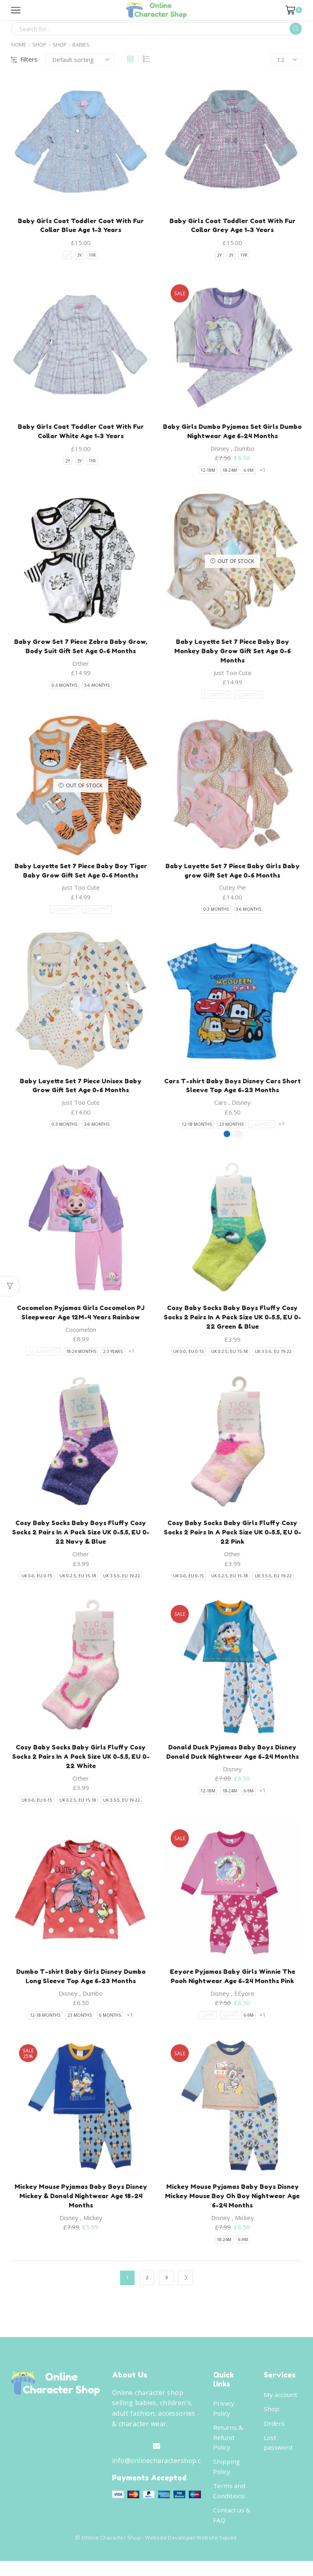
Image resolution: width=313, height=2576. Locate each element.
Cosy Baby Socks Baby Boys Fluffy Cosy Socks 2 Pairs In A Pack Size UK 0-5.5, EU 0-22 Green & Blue (232, 1322)
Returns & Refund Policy (228, 2448)
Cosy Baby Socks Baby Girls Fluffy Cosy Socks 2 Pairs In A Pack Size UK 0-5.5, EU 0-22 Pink (232, 1538)
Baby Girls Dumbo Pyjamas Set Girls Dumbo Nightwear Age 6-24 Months (232, 432)
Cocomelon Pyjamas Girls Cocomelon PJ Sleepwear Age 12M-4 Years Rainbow (80, 1317)
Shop (39, 44)
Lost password (278, 2454)
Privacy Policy (224, 2418)
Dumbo (244, 450)
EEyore (244, 2002)
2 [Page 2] (147, 2287)
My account (281, 2404)
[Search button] (296, 29)
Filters (24, 59)
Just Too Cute (233, 675)
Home (18, 44)
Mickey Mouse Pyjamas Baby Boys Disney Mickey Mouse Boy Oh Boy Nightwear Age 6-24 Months (232, 2205)
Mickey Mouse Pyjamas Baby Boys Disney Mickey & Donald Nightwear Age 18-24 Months (80, 2205)
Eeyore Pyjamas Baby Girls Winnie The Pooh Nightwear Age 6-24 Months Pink (232, 1985)
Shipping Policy (226, 2479)
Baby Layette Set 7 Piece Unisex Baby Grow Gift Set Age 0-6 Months (81, 1090)
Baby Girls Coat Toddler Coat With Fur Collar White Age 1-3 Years (80, 432)
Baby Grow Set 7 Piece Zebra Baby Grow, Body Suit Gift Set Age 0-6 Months (81, 648)
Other (80, 666)
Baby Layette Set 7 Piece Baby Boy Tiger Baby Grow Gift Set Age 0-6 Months (81, 874)
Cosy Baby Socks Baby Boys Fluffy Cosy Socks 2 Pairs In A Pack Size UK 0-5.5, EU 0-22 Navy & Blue (81, 1538)
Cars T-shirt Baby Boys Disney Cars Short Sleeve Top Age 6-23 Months (232, 1090)
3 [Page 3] (166, 2287)
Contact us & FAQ (232, 2529)
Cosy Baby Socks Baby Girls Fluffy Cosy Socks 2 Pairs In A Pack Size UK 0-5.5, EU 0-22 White (81, 1764)
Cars (220, 1107)
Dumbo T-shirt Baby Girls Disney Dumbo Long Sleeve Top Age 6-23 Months (80, 1985)
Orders (274, 2434)
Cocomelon (81, 1335)
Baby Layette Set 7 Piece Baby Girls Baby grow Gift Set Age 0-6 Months (232, 874)
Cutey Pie (232, 891)
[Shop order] (80, 59)
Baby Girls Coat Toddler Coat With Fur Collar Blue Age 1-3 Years (80, 226)
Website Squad (216, 2552)
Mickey (92, 2228)
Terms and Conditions (229, 2504)
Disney (219, 450)
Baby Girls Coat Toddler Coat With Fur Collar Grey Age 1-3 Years (232, 226)
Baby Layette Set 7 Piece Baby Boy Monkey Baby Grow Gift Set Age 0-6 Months (232, 653)
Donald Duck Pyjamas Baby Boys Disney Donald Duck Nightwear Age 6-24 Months (232, 1759)
